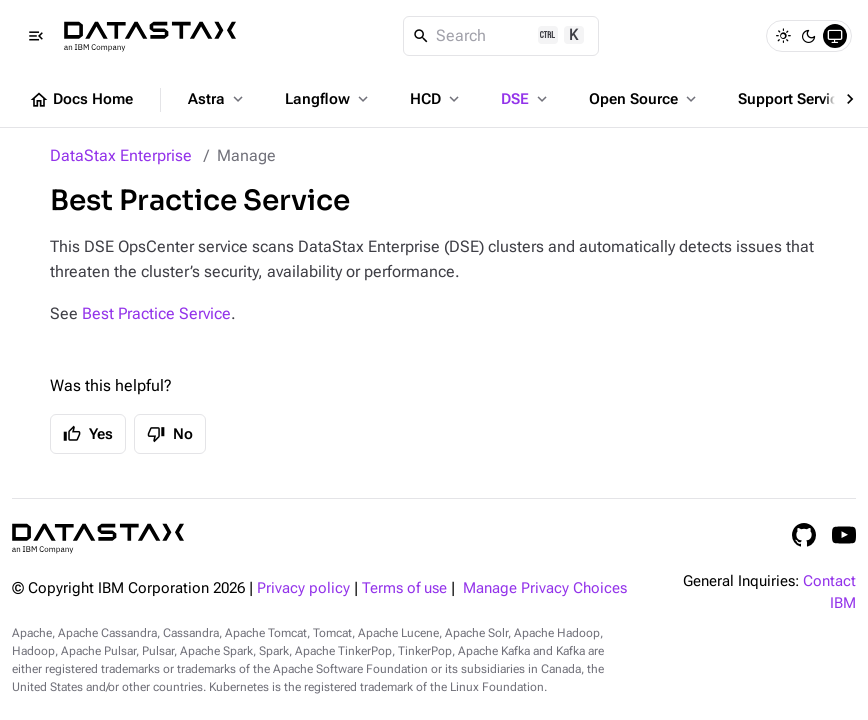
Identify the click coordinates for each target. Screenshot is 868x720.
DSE (526, 99)
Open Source (644, 99)
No (170, 434)
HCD (436, 99)
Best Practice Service (156, 313)
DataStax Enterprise (121, 155)
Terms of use (404, 588)
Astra (217, 99)
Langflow (328, 99)
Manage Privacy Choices (545, 588)
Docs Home (81, 100)
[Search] (501, 36)
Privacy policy (303, 588)
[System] (835, 36)
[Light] (783, 36)
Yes (88, 434)
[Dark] (809, 36)
